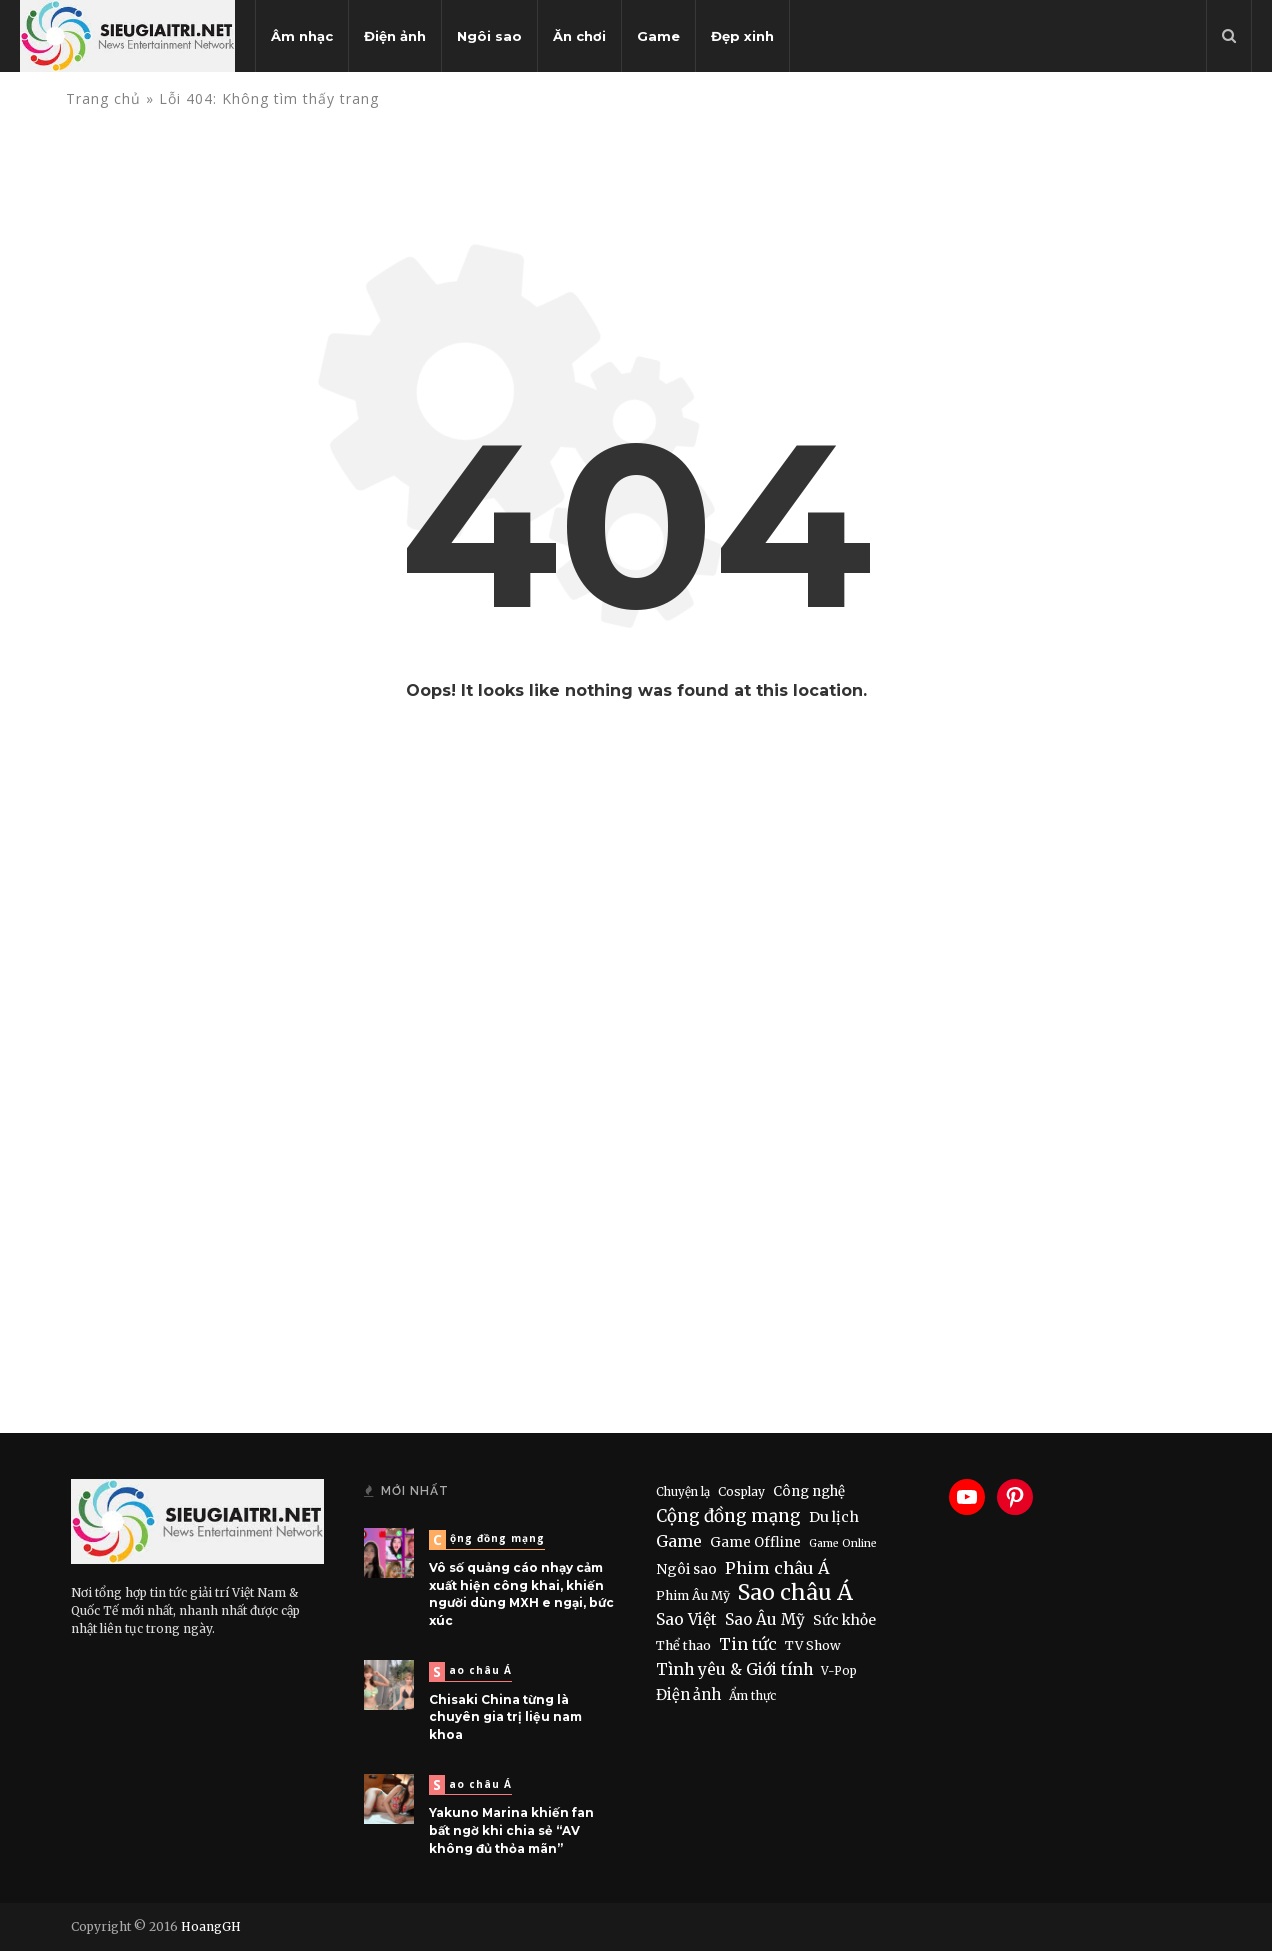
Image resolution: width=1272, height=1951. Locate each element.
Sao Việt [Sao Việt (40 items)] (686, 1619)
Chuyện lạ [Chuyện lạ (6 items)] (683, 1492)
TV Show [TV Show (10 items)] (813, 1645)
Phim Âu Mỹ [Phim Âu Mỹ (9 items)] (693, 1595)
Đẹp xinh (742, 36)
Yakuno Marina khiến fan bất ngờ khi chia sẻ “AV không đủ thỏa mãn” (511, 1830)
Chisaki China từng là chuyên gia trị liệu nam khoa (505, 1717)
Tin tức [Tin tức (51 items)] (748, 1644)
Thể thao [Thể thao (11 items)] (683, 1645)
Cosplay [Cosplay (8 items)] (741, 1491)
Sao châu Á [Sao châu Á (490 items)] (795, 1593)
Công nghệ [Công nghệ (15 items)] (809, 1491)
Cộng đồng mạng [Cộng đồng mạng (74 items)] (728, 1516)
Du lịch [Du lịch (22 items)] (834, 1517)
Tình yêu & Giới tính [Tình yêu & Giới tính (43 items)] (734, 1669)
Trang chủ (103, 98)
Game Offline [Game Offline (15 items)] (755, 1542)
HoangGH (211, 1926)
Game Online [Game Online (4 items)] (843, 1543)
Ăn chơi (579, 36)
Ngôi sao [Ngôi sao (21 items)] (686, 1569)
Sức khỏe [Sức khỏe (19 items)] (844, 1620)
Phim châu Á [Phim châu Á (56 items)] (777, 1568)
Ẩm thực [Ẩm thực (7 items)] (752, 1695)
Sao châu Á (472, 1671)
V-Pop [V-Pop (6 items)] (839, 1671)
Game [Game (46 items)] (679, 1541)
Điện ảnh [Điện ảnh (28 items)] (688, 1694)
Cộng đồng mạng (489, 1539)
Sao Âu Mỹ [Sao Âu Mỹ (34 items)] (765, 1619)
